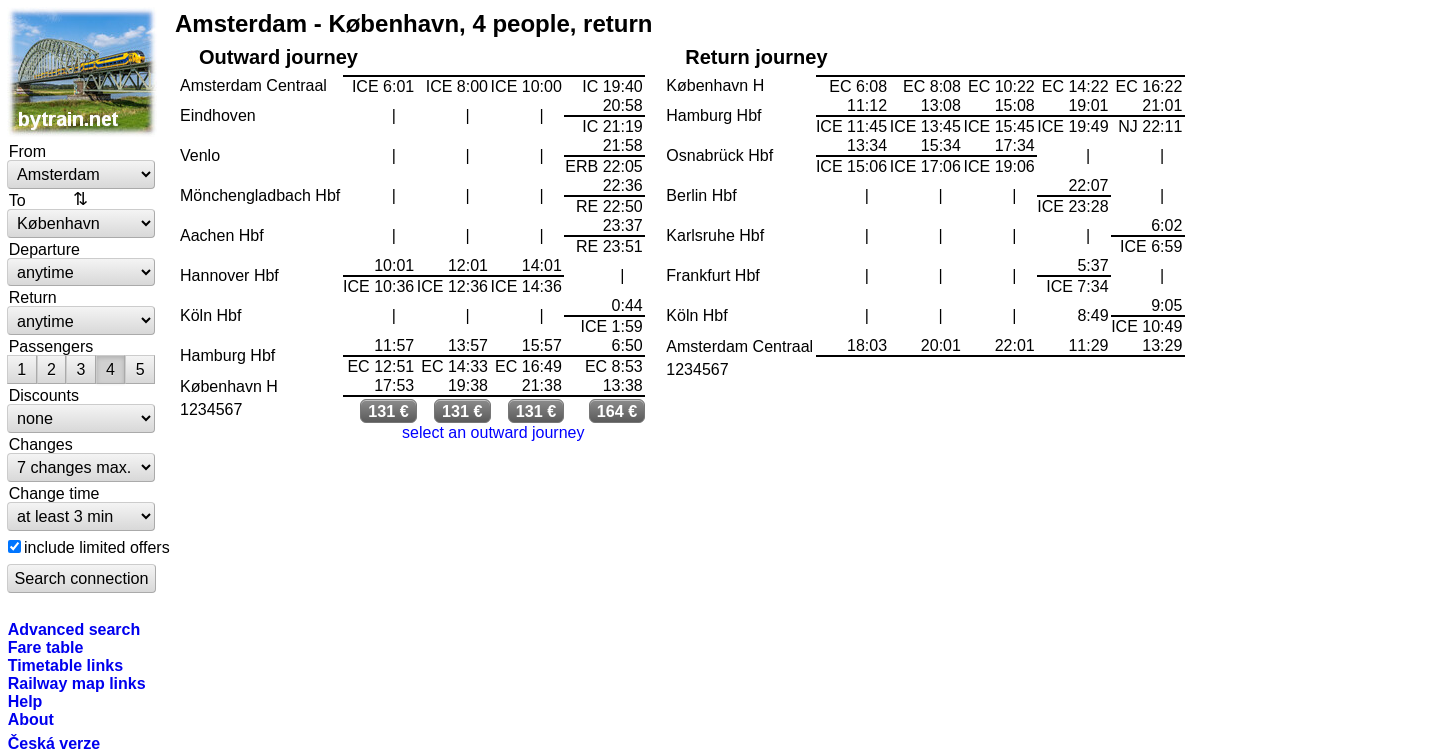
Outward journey (278, 57)
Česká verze (54, 743)
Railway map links (77, 683)
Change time (54, 493)
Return (33, 297)
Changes (41, 444)
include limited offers (97, 547)
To (17, 200)
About (31, 719)
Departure (44, 249)
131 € (388, 411)
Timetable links (65, 665)
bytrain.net (82, 72)
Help (25, 701)
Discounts (44, 395)
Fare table (46, 647)
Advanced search (74, 629)
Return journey (756, 57)
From (27, 151)
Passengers (51, 346)
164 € (617, 411)
